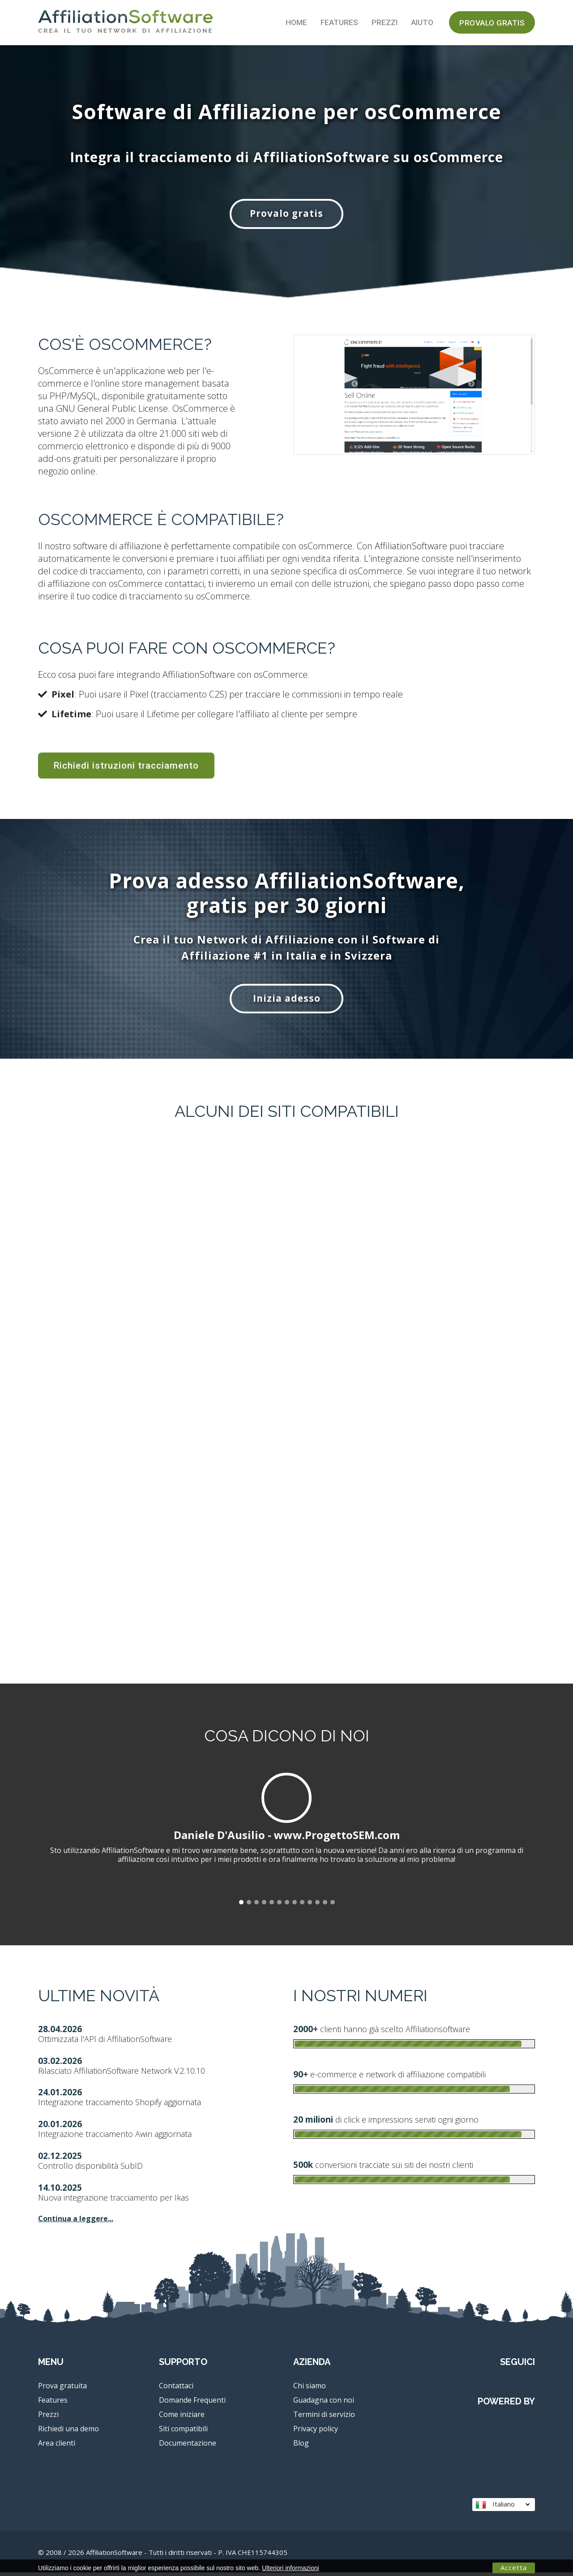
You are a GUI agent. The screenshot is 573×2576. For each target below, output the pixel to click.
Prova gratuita (62, 2389)
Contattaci (176, 2389)
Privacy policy (315, 2432)
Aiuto (422, 22)
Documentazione (187, 2446)
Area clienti (56, 2446)
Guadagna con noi (323, 2403)
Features (339, 22)
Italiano (502, 2507)
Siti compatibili (183, 2432)
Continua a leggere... (75, 2222)
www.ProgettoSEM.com (337, 1838)
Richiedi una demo (68, 2432)
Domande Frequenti (192, 2403)
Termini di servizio (324, 2418)
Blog (301, 2446)
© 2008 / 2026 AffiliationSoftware (162, 2555)
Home (296, 22)
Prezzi (385, 22)
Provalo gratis (492, 22)
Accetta (513, 2567)
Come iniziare (182, 2418)
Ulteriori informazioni (290, 2568)
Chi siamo (309, 2389)
